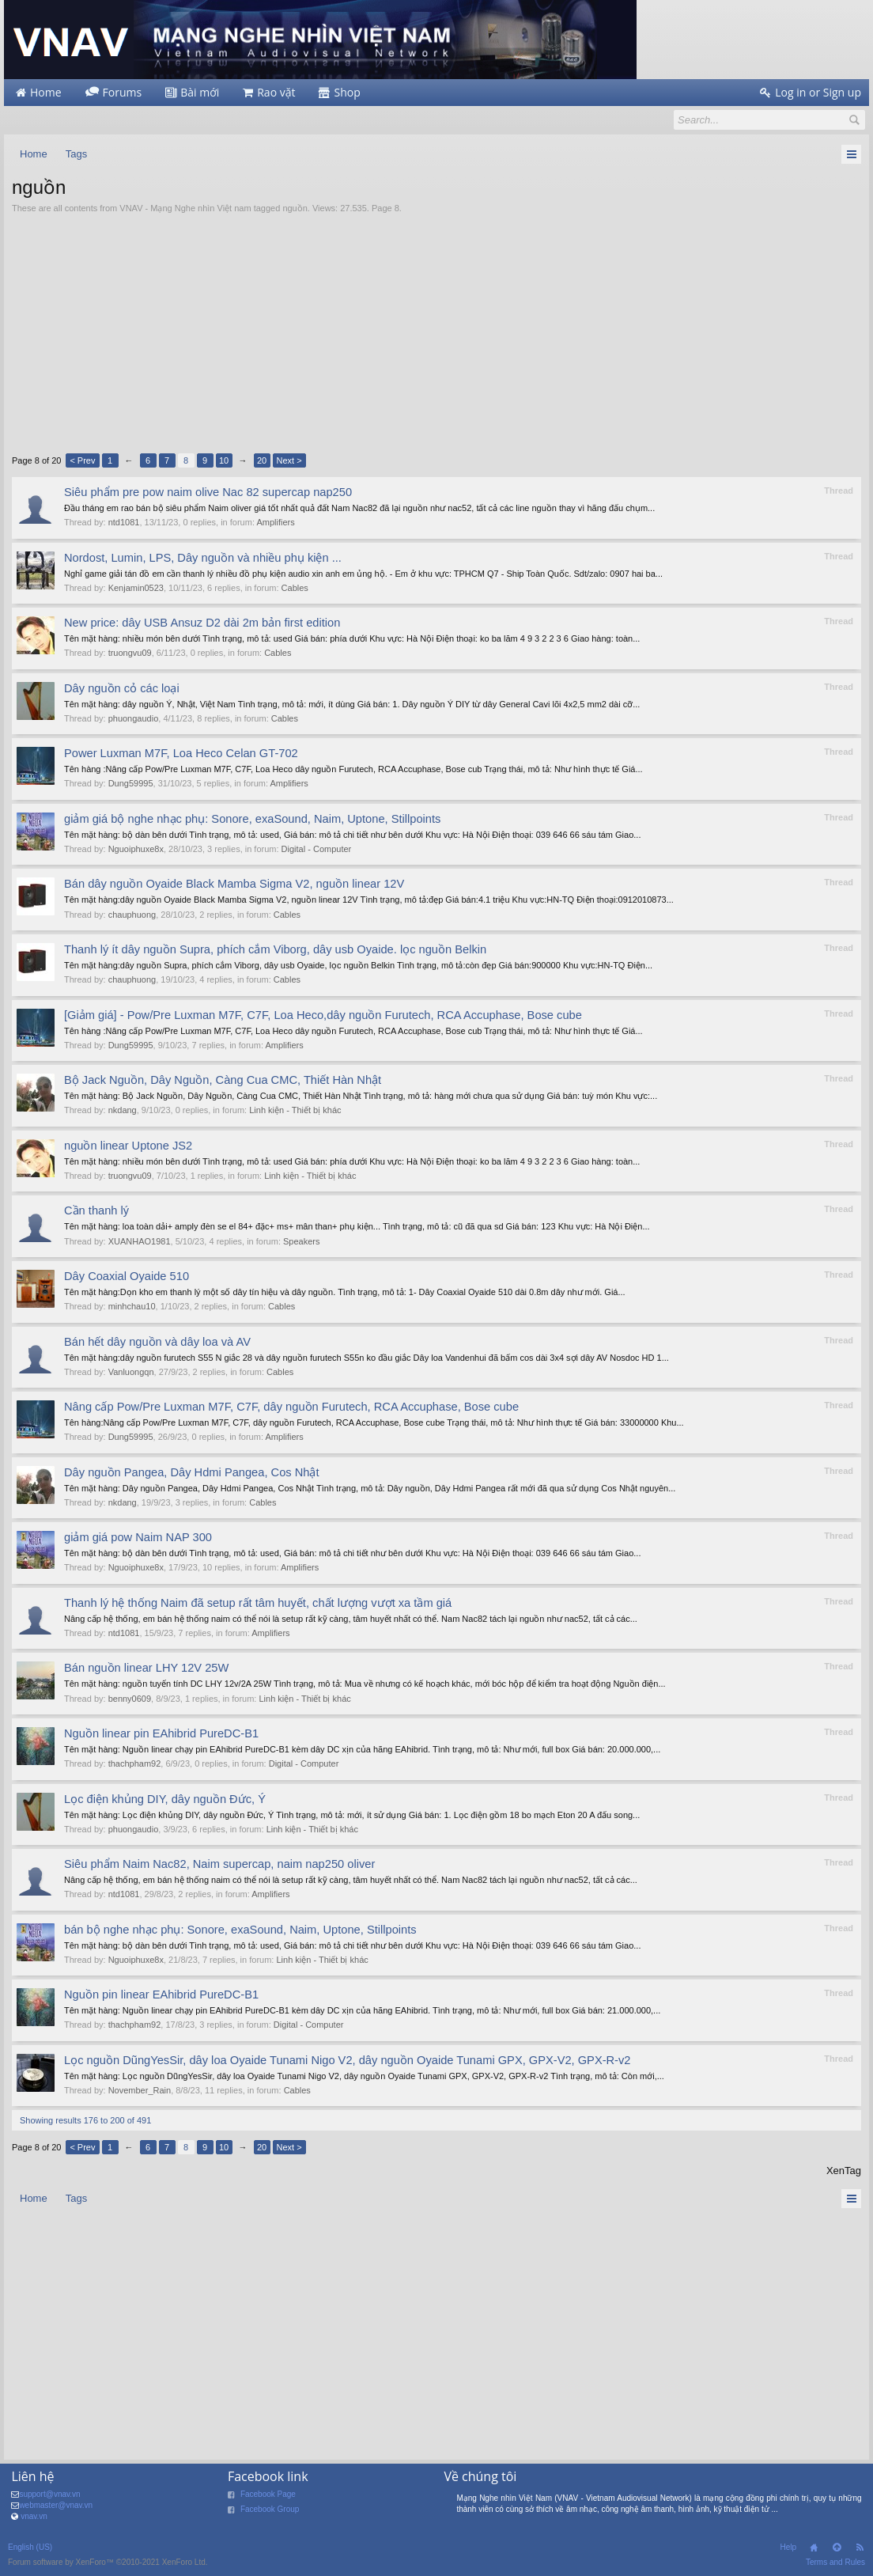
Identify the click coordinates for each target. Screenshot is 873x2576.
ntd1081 (124, 522)
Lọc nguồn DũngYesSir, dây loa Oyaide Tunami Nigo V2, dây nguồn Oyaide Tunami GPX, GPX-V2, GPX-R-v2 (347, 2060)
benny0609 (129, 1698)
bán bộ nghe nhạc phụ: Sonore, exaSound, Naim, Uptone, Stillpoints (240, 1929)
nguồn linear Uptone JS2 (128, 1145)
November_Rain (139, 2090)
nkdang (122, 1110)
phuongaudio (133, 718)
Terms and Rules (835, 2562)
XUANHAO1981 (139, 1241)
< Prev (82, 460)
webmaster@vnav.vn (56, 2505)
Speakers (301, 1241)
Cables (295, 588)
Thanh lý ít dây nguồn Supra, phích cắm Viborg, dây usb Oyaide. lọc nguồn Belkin (275, 949)
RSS (859, 2547)
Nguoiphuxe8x (136, 849)
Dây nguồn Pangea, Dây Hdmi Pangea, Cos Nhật (191, 1472)
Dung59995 (130, 783)
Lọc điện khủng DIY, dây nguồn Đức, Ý (165, 1799)
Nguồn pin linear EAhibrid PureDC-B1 (161, 1994)
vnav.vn (34, 2516)
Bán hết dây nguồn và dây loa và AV (157, 1341)
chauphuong (132, 914)
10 (224, 460)
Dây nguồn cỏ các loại (122, 688)
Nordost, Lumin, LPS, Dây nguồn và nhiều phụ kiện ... (203, 557)
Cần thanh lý (96, 1210)
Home (813, 2547)
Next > (289, 460)
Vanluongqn (131, 1372)
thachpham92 (134, 1763)
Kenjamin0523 (136, 588)
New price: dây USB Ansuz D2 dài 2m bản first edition (202, 622)
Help (788, 2547)
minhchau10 (132, 1306)
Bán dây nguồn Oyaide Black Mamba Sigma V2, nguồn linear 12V (234, 883)
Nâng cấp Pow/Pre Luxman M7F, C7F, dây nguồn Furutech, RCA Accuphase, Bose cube (291, 1406)
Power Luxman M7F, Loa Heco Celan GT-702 (181, 753)
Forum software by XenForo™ (108, 2562)
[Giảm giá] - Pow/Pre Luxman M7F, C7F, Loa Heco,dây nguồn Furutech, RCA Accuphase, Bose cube (323, 1015)
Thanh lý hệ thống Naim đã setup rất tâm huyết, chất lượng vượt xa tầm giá (258, 1603)
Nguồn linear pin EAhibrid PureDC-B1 (161, 1733)
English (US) (30, 2547)
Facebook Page (268, 2494)
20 (261, 460)
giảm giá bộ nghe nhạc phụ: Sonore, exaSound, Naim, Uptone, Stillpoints (252, 819)
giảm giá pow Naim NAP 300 (138, 1537)
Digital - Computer (317, 849)
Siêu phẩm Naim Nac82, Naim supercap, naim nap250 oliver (219, 1864)
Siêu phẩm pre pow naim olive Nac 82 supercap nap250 (208, 492)
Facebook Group (270, 2509)
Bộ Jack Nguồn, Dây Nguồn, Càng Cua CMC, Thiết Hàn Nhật (222, 1080)
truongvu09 (130, 652)
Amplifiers (275, 522)
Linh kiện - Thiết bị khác (295, 1110)
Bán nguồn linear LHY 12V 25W (146, 1667)
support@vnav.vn (49, 2494)
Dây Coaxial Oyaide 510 (126, 1276)
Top (836, 2547)
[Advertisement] (436, 333)
